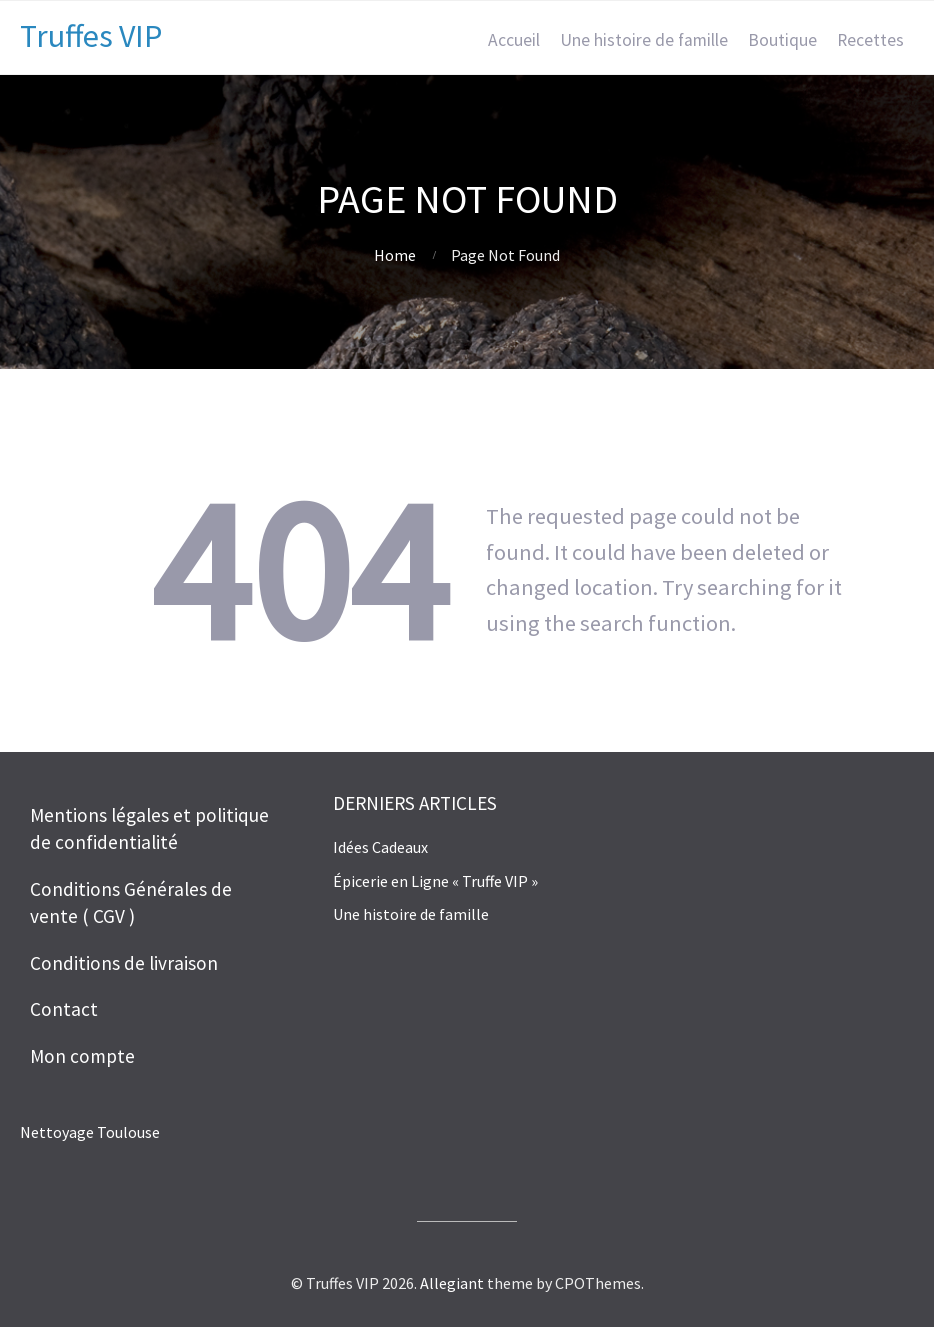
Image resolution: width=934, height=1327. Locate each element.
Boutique (782, 40)
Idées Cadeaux (380, 847)
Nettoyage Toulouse (90, 1132)
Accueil (514, 40)
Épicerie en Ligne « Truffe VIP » (435, 881)
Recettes (870, 40)
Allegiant (452, 1283)
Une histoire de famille (644, 40)
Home (395, 255)
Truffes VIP (91, 36)
